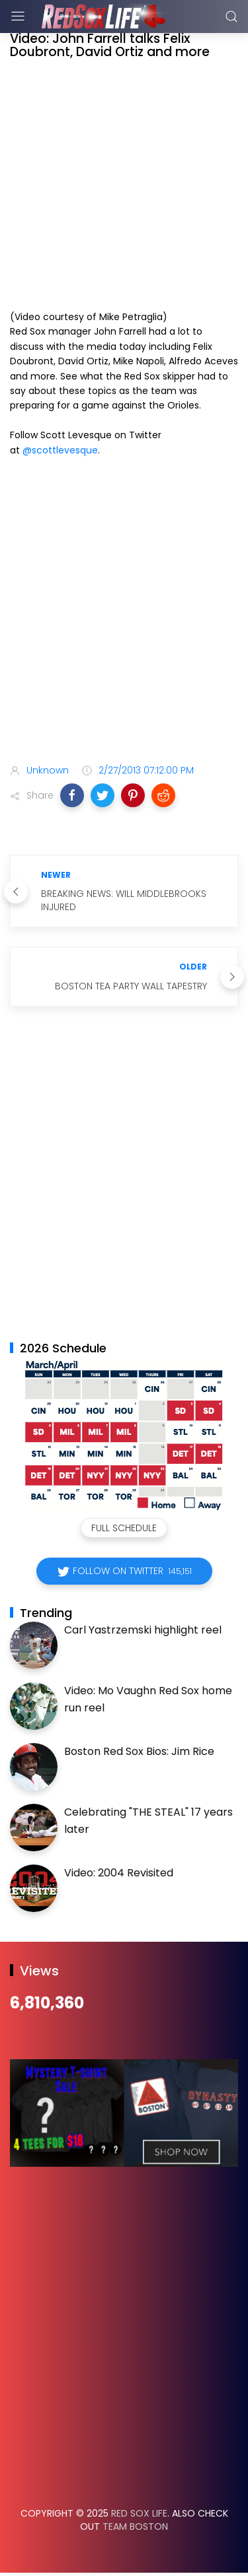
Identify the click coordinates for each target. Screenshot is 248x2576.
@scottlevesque (60, 450)
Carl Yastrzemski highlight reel (143, 1629)
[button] (72, 795)
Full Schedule (124, 1528)
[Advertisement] (124, 613)
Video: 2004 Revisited (118, 1872)
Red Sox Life (139, 2513)
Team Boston (135, 2526)
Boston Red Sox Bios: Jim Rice (139, 1751)
